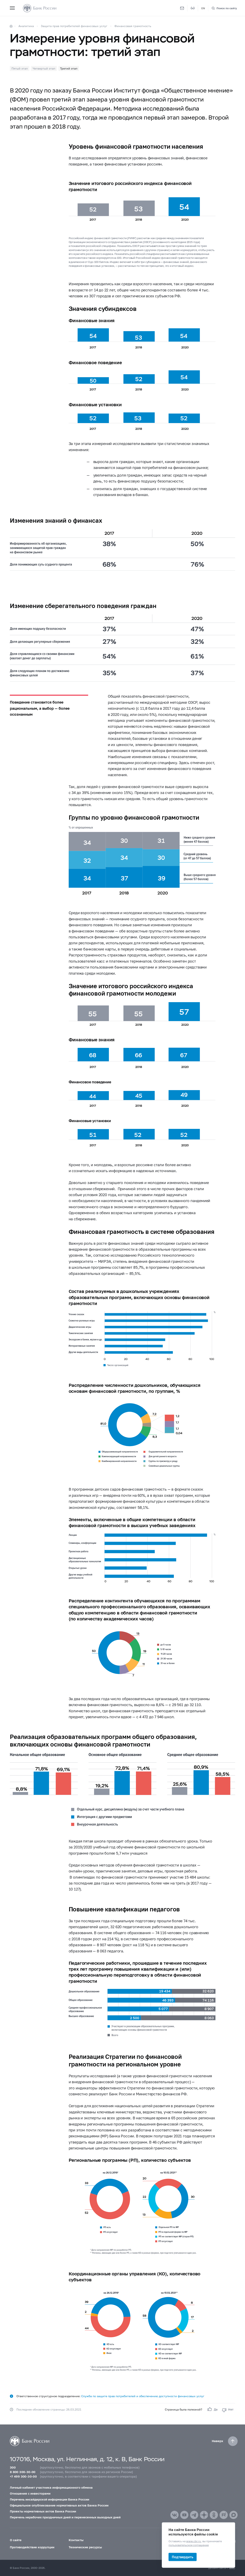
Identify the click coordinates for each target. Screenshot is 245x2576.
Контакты (76, 2540)
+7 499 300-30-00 (23, 2476)
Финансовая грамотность (132, 26)
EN (203, 8)
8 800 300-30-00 (22, 2472)
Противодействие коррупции (32, 2547)
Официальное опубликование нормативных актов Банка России (59, 2505)
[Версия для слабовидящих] (193, 8)
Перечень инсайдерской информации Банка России (49, 2499)
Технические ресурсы (85, 2547)
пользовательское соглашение (189, 2545)
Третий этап (68, 68)
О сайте (16, 2540)
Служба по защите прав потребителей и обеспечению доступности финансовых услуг (142, 2396)
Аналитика (26, 26)
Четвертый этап (44, 68)
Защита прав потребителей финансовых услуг (74, 26)
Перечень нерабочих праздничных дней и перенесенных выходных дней (65, 2517)
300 (13, 2467)
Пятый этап (19, 68)
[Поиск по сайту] (224, 8)
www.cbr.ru (193, 2541)
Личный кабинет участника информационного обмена (51, 2487)
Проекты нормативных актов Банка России (43, 2511)
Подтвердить (182, 2557)
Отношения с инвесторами (30, 2493)
